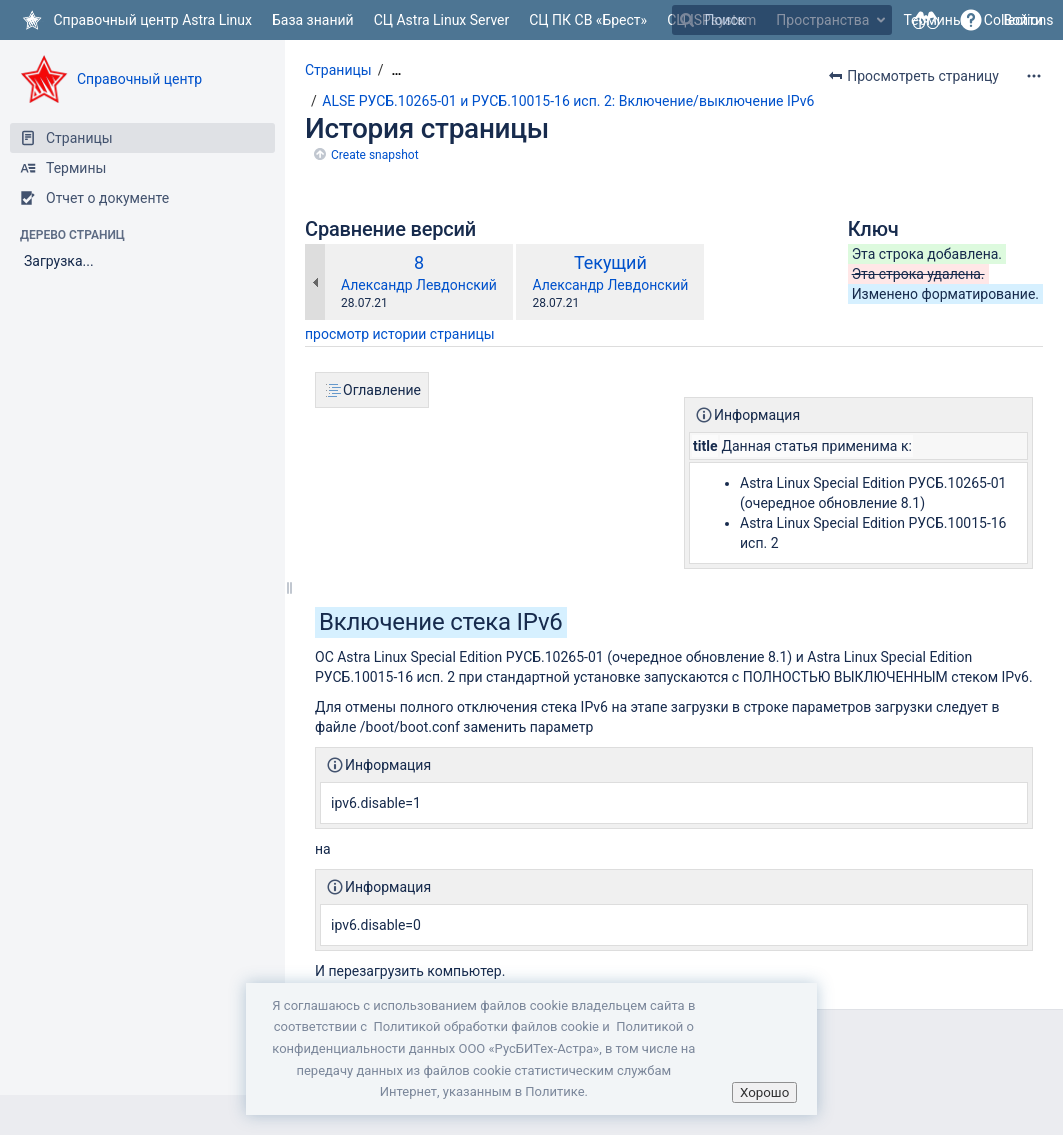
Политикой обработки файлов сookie (486, 1026)
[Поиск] (687, 20)
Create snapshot (375, 155)
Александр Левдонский (419, 285)
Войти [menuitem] (1023, 20)
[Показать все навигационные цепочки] (396, 70)
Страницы (338, 70)
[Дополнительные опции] (1034, 76)
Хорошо (764, 1092)
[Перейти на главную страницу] (136, 20)
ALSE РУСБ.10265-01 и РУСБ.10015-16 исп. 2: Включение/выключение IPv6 (568, 101)
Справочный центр (139, 79)
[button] (971, 20)
